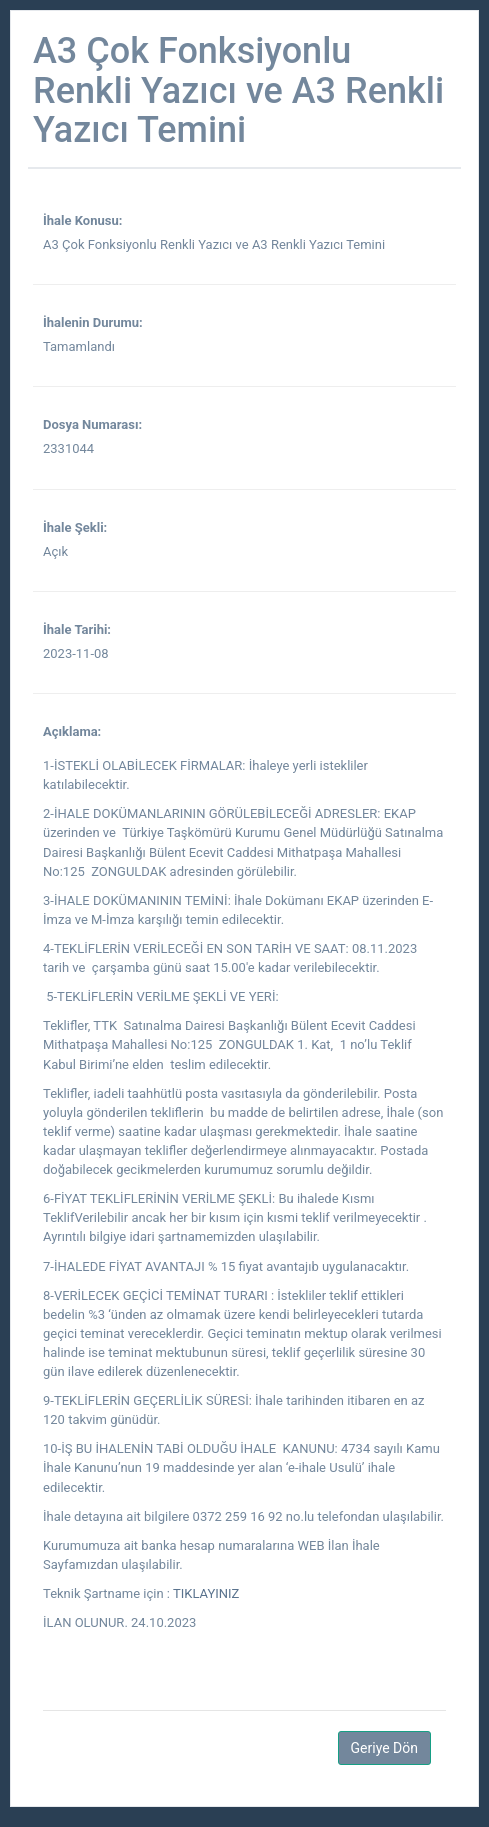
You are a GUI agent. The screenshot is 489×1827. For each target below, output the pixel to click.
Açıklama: (72, 731)
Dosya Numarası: (92, 424)
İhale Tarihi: (77, 629)
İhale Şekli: (75, 527)
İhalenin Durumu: (93, 322)
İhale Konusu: (82, 220)
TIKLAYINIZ (204, 1593)
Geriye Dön (384, 1748)
